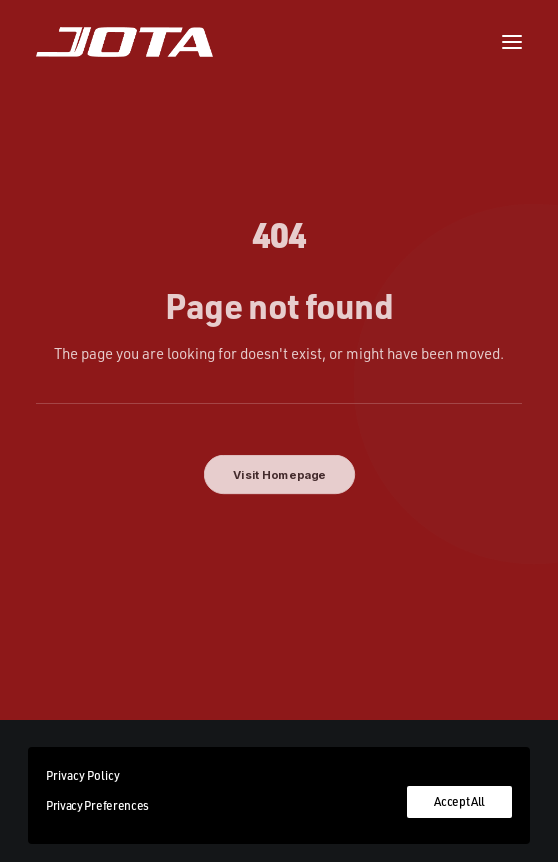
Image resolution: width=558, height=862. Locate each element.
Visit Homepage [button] (279, 475)
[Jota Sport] (124, 42)
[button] (512, 42)
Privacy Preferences (97, 805)
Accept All (459, 801)
